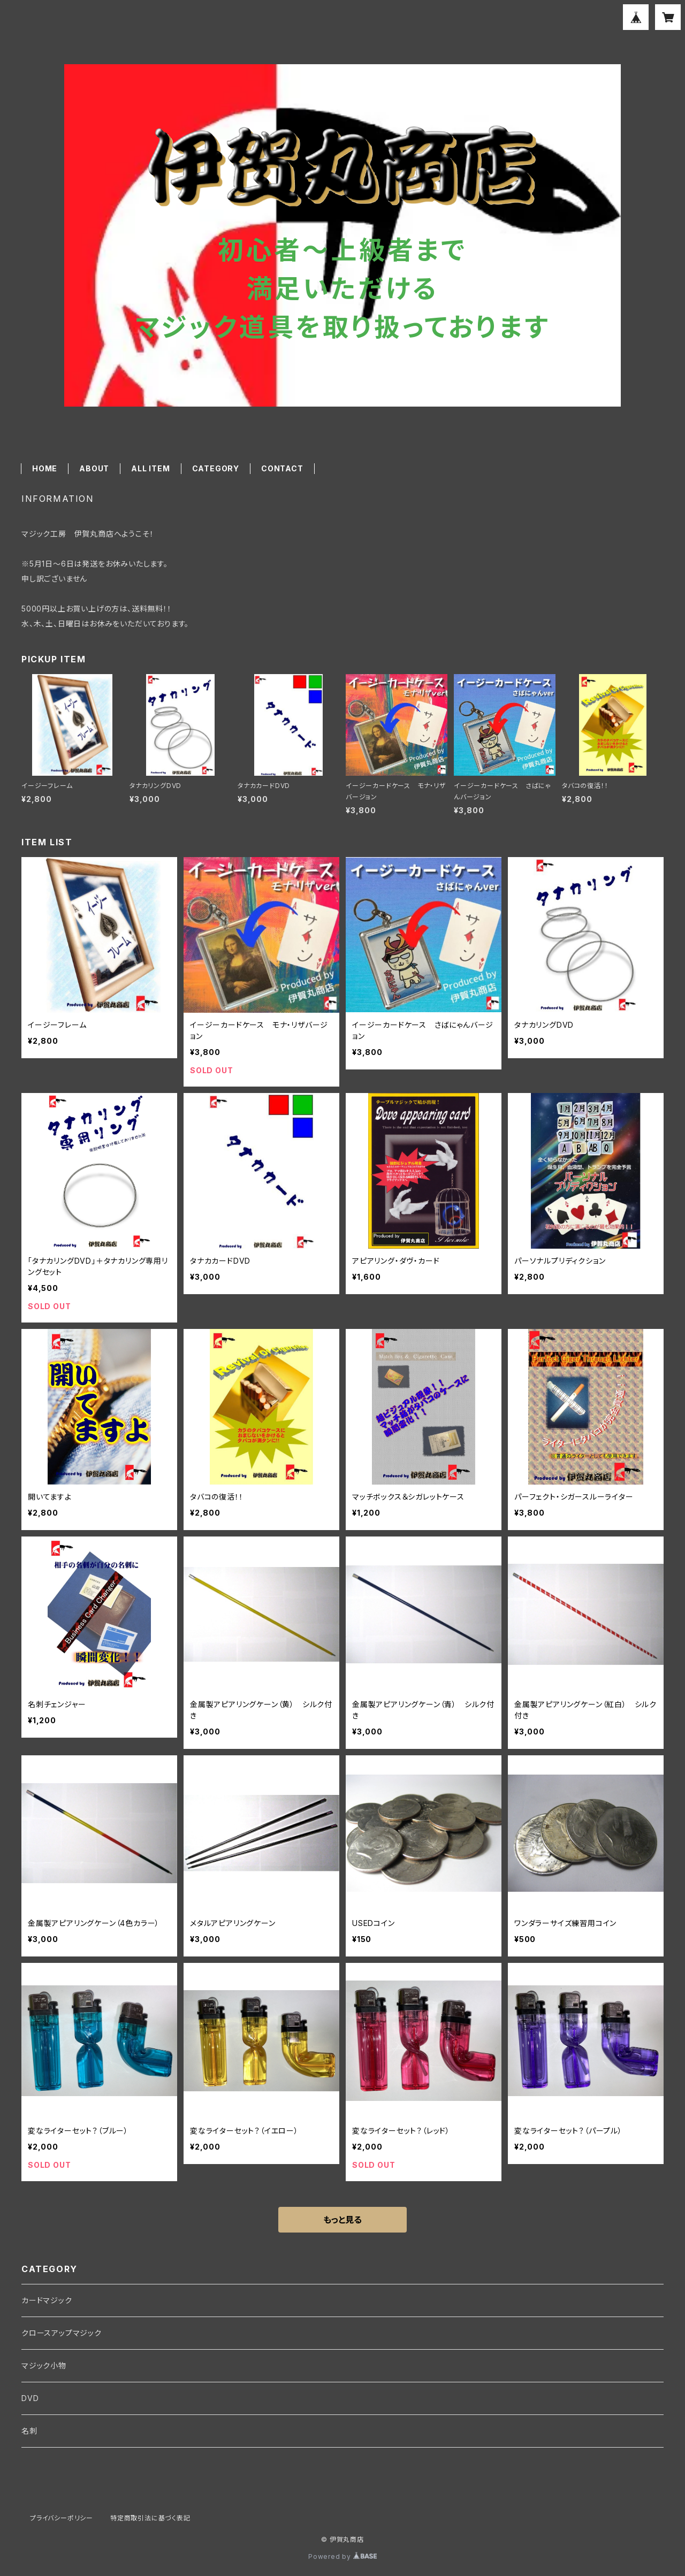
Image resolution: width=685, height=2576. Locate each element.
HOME (44, 468)
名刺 (29, 2430)
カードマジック (46, 2300)
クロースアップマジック (61, 2332)
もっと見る (342, 2219)
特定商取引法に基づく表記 (150, 2518)
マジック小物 (43, 2365)
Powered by (342, 2556)
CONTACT (282, 468)
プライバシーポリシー (61, 2518)
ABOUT (94, 468)
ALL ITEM (150, 468)
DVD (30, 2398)
